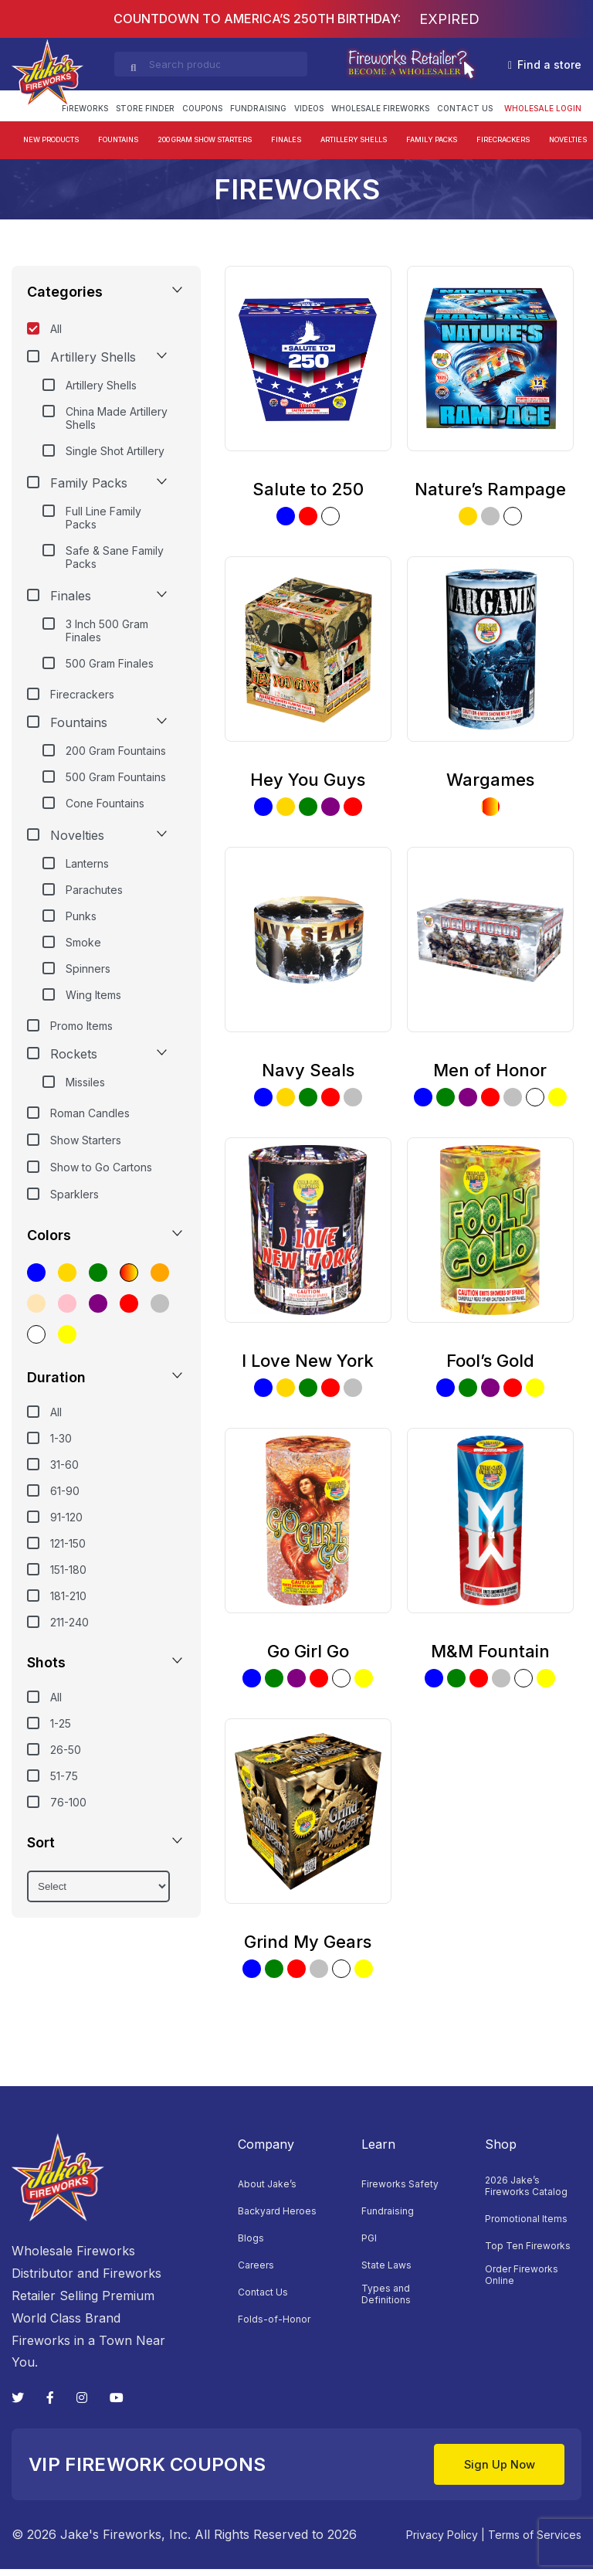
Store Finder (145, 108)
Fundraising (258, 108)
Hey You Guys (307, 780)
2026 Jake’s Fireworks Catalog (526, 2185)
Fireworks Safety (400, 2184)
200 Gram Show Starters (205, 139)
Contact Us (465, 108)
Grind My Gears (307, 1942)
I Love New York (308, 1361)
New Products (51, 139)
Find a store (544, 64)
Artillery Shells (353, 139)
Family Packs (431, 139)
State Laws (386, 2265)
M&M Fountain (490, 1651)
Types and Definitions (386, 2294)
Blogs (251, 2238)
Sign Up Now (486, 2468)
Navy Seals (308, 1070)
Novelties (568, 139)
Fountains (118, 139)
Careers (256, 2265)
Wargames (490, 780)
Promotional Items (526, 2218)
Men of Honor (490, 1070)
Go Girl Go (308, 1651)
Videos (309, 108)
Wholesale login (542, 108)
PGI (369, 2238)
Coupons (202, 108)
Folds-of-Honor (274, 2319)
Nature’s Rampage (490, 489)
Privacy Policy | (445, 2541)
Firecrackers (503, 139)
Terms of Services (534, 2541)
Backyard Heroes (277, 2211)
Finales (286, 139)
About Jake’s (267, 2184)
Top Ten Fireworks (528, 2245)
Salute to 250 (308, 489)
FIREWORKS (85, 108)
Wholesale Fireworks (380, 108)
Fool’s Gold (490, 1361)
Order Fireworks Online (521, 2274)
